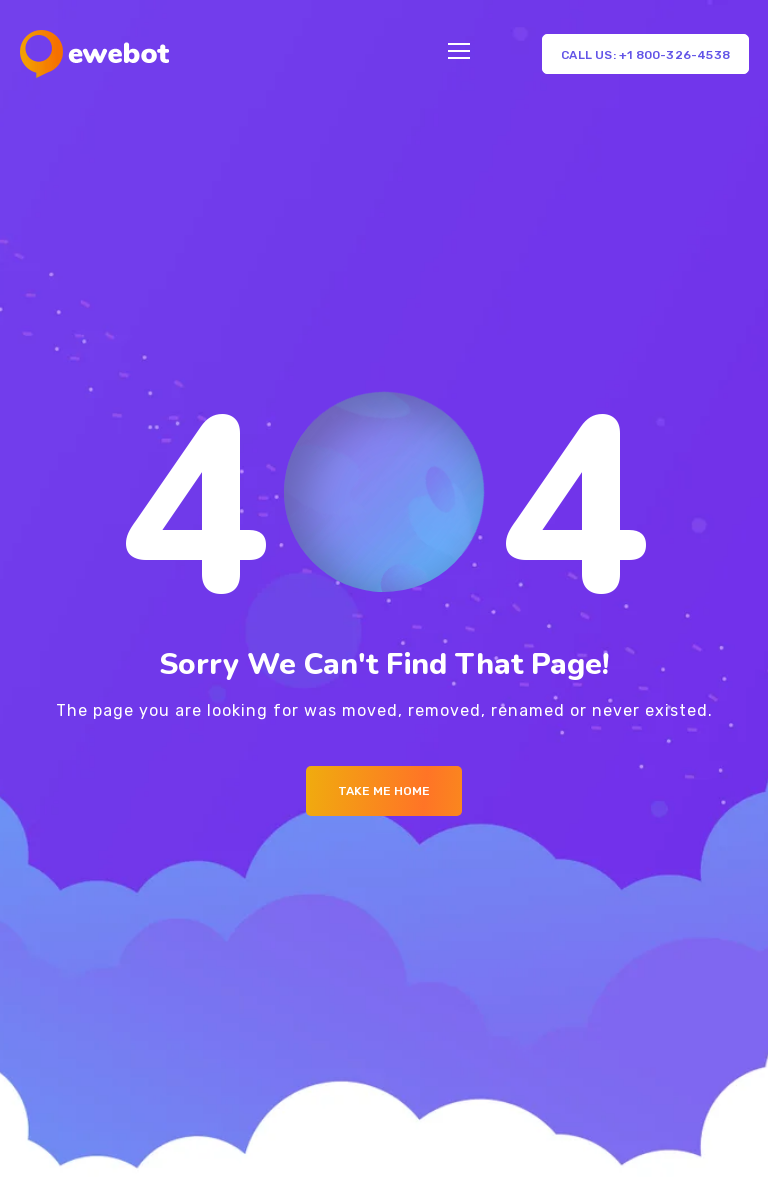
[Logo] (94, 54)
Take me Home (384, 791)
